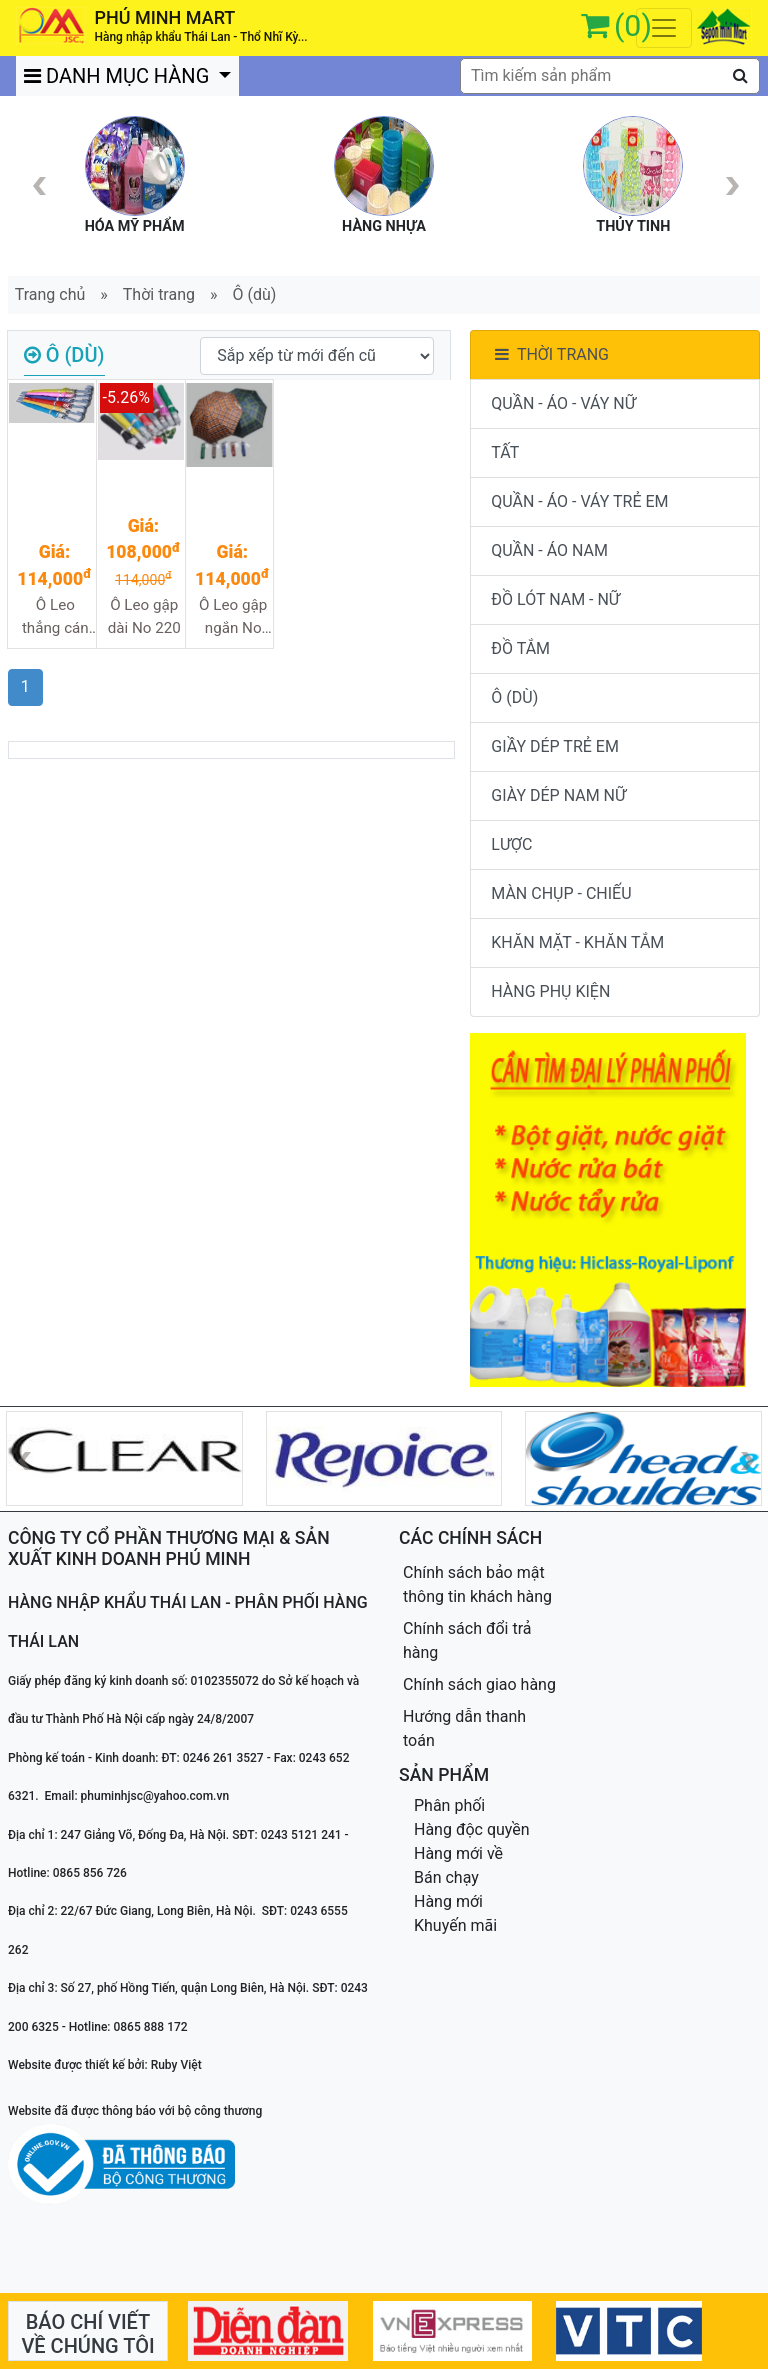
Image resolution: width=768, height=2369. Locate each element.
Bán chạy (446, 1877)
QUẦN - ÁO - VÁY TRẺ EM (579, 501)
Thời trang (159, 294)
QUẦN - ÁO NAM (549, 550)
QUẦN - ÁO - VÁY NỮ (563, 403)
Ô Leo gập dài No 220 (144, 616)
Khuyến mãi (455, 1925)
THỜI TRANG (550, 354)
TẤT (505, 452)
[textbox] (610, 76)
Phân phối (449, 1805)
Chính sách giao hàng (479, 1684)
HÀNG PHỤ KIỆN (550, 991)
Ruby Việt (176, 2065)
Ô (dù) (255, 294)
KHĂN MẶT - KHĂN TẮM (577, 942)
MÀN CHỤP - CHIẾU (561, 893)
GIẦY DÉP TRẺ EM (555, 746)
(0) (633, 25)
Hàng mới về (458, 1853)
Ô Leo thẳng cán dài (55, 617)
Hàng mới (448, 1901)
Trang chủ (50, 294)
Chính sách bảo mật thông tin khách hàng (477, 1584)
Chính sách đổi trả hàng (467, 1640)
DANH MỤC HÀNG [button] (119, 76)
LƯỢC (511, 844)
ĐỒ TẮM (520, 648)
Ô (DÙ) (514, 697)
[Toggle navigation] (664, 28)
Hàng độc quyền (472, 1829)
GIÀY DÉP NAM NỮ (558, 795)
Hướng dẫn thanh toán (464, 1728)
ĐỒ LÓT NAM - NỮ (555, 599)
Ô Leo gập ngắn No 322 (233, 617)
